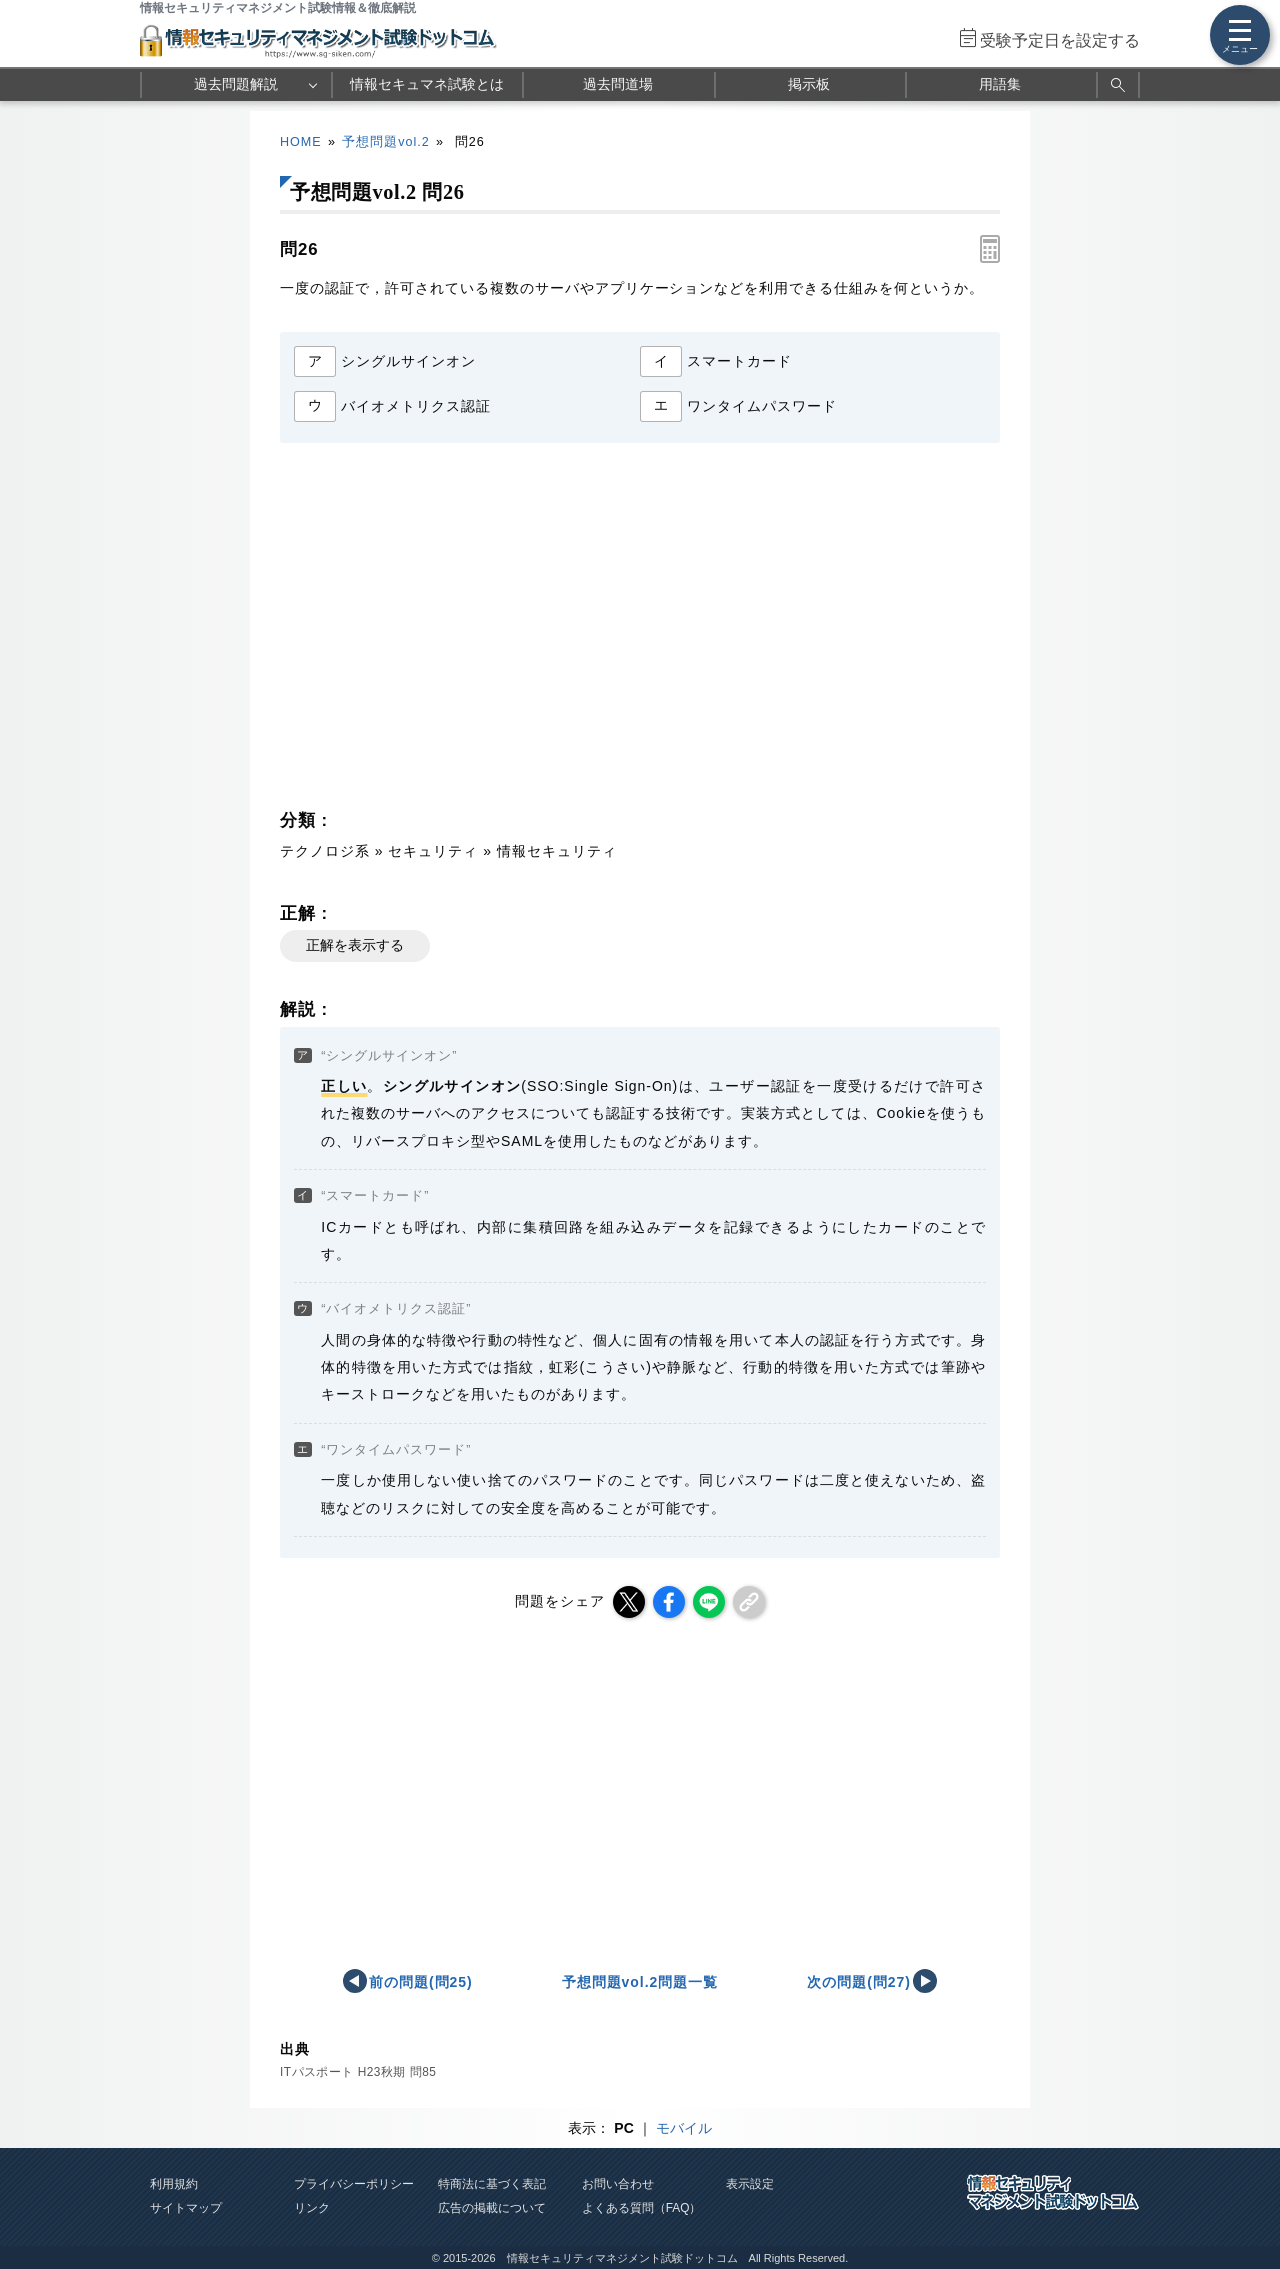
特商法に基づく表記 (492, 2184)
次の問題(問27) (859, 1982)
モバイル (684, 2128)
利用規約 (174, 2184)
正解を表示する (355, 945)
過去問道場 (618, 84)
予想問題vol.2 (385, 142)
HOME (301, 142)
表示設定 (750, 2184)
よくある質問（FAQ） (642, 2208)
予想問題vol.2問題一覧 (640, 1982)
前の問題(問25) (421, 1982)
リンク (312, 2208)
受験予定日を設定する (1060, 40)
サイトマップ (186, 2208)
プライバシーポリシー (354, 2184)
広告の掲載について (492, 2208)
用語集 (1000, 84)
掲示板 (809, 84)
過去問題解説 (236, 84)
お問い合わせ (618, 2184)
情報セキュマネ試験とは (427, 84)
